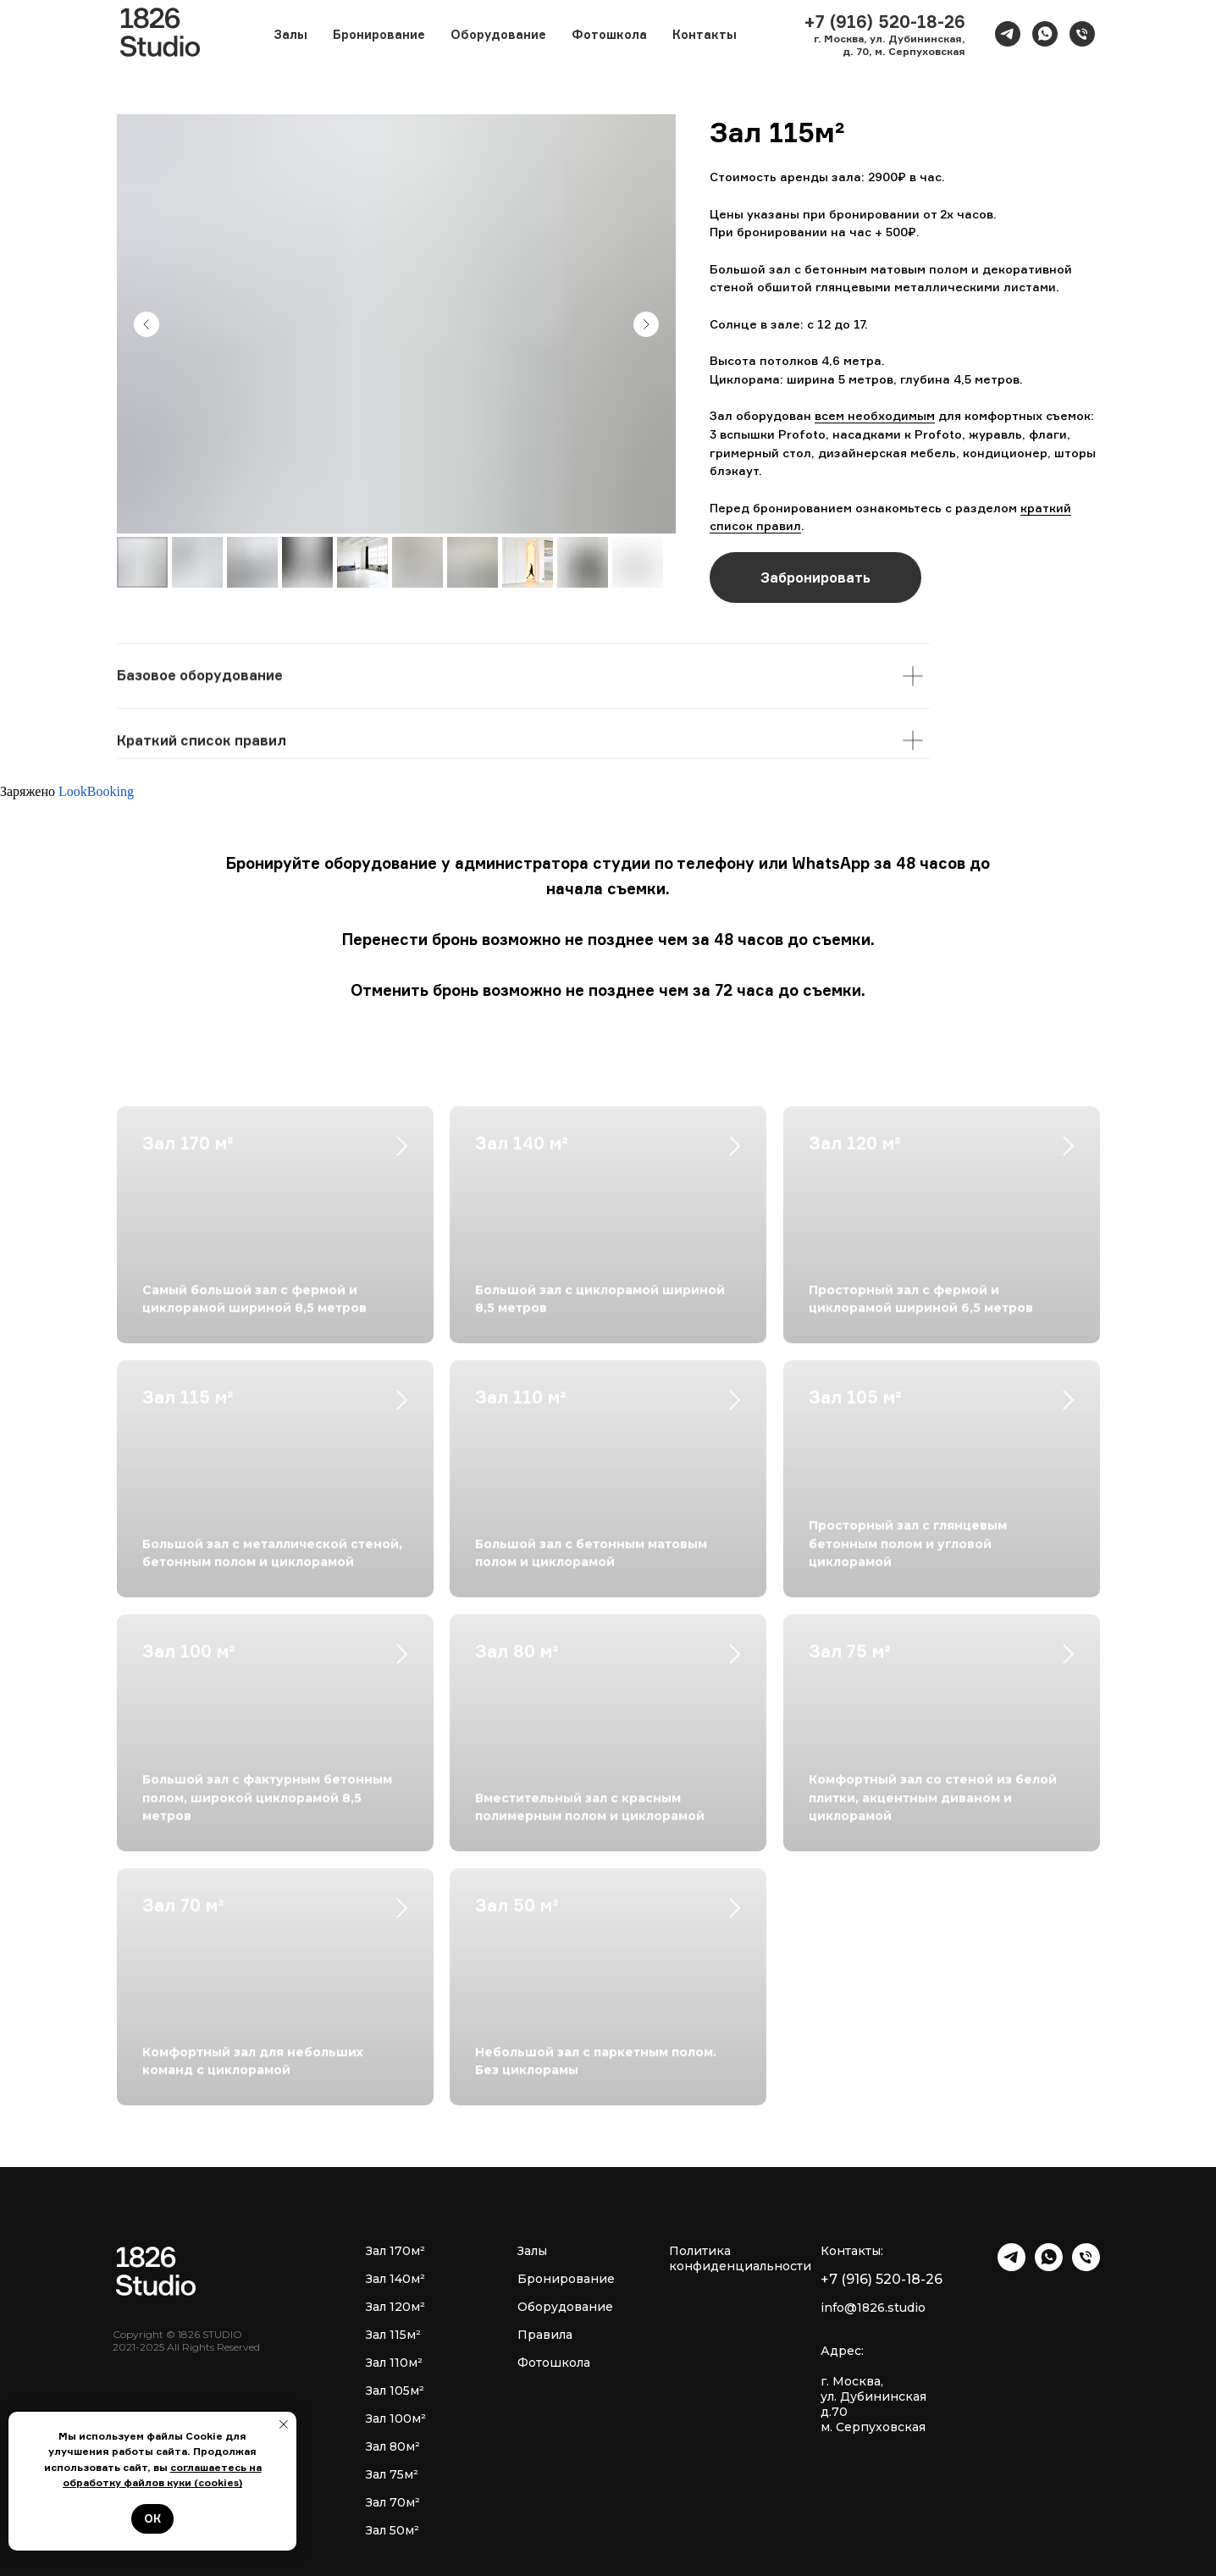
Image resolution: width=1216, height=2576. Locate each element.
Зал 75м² (392, 2474)
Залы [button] (290, 34)
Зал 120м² (395, 2306)
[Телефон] (1082, 34)
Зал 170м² (395, 2250)
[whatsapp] (1045, 34)
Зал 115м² (393, 2334)
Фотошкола (609, 34)
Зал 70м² (393, 2502)
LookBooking (96, 791)
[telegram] (1007, 34)
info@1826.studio (873, 2307)
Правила (544, 2334)
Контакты (704, 34)
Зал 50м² (392, 2530)
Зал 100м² (396, 2418)
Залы (532, 2250)
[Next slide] (646, 324)
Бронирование (379, 34)
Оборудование (498, 34)
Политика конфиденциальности (740, 2258)
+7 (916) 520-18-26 (881, 2279)
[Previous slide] (146, 324)
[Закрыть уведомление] (283, 2424)
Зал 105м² (395, 2390)
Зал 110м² (394, 2362)
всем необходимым (875, 415)
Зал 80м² (393, 2446)
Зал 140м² (395, 2278)
